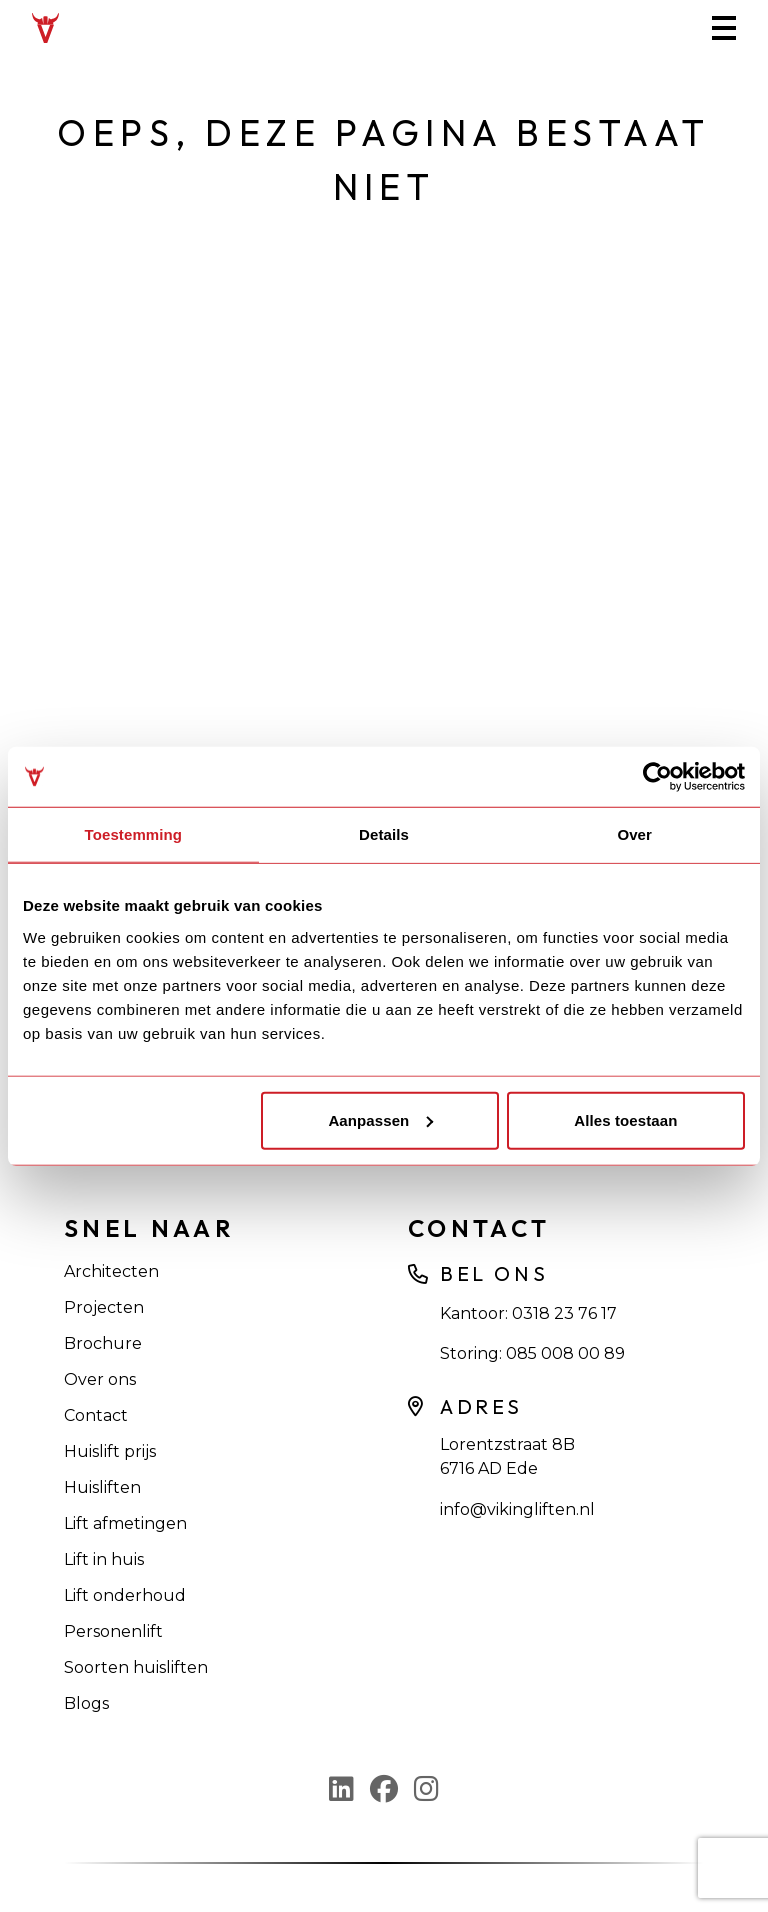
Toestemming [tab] (134, 834)
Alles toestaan (625, 1119)
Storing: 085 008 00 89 (532, 1353)
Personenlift (113, 1631)
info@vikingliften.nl (517, 1509)
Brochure (103, 1343)
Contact (96, 1415)
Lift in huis (104, 1559)
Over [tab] (634, 834)
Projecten (104, 1307)
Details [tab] (384, 834)
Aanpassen (380, 1119)
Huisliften (102, 1487)
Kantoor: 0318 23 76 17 (528, 1313)
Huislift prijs (110, 1451)
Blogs (86, 1703)
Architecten (111, 1271)
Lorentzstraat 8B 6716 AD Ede (507, 1456)
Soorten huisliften (136, 1667)
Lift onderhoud (125, 1595)
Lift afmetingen (125, 1523)
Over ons (100, 1379)
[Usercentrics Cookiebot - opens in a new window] (657, 777)
